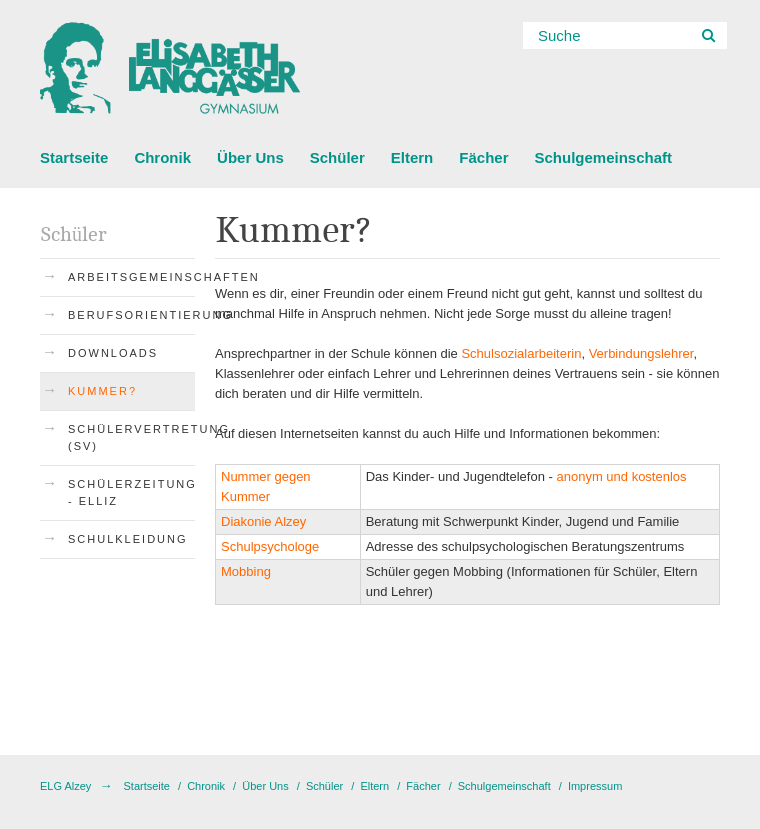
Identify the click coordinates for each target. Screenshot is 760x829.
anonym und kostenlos (621, 476)
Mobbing (246, 571)
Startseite (74, 157)
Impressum (595, 786)
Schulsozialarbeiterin (521, 353)
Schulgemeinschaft (603, 157)
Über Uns (250, 157)
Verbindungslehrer (641, 353)
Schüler (337, 157)
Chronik (162, 157)
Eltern (412, 157)
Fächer (483, 157)
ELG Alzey (65, 786)
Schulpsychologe (270, 546)
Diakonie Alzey (263, 521)
